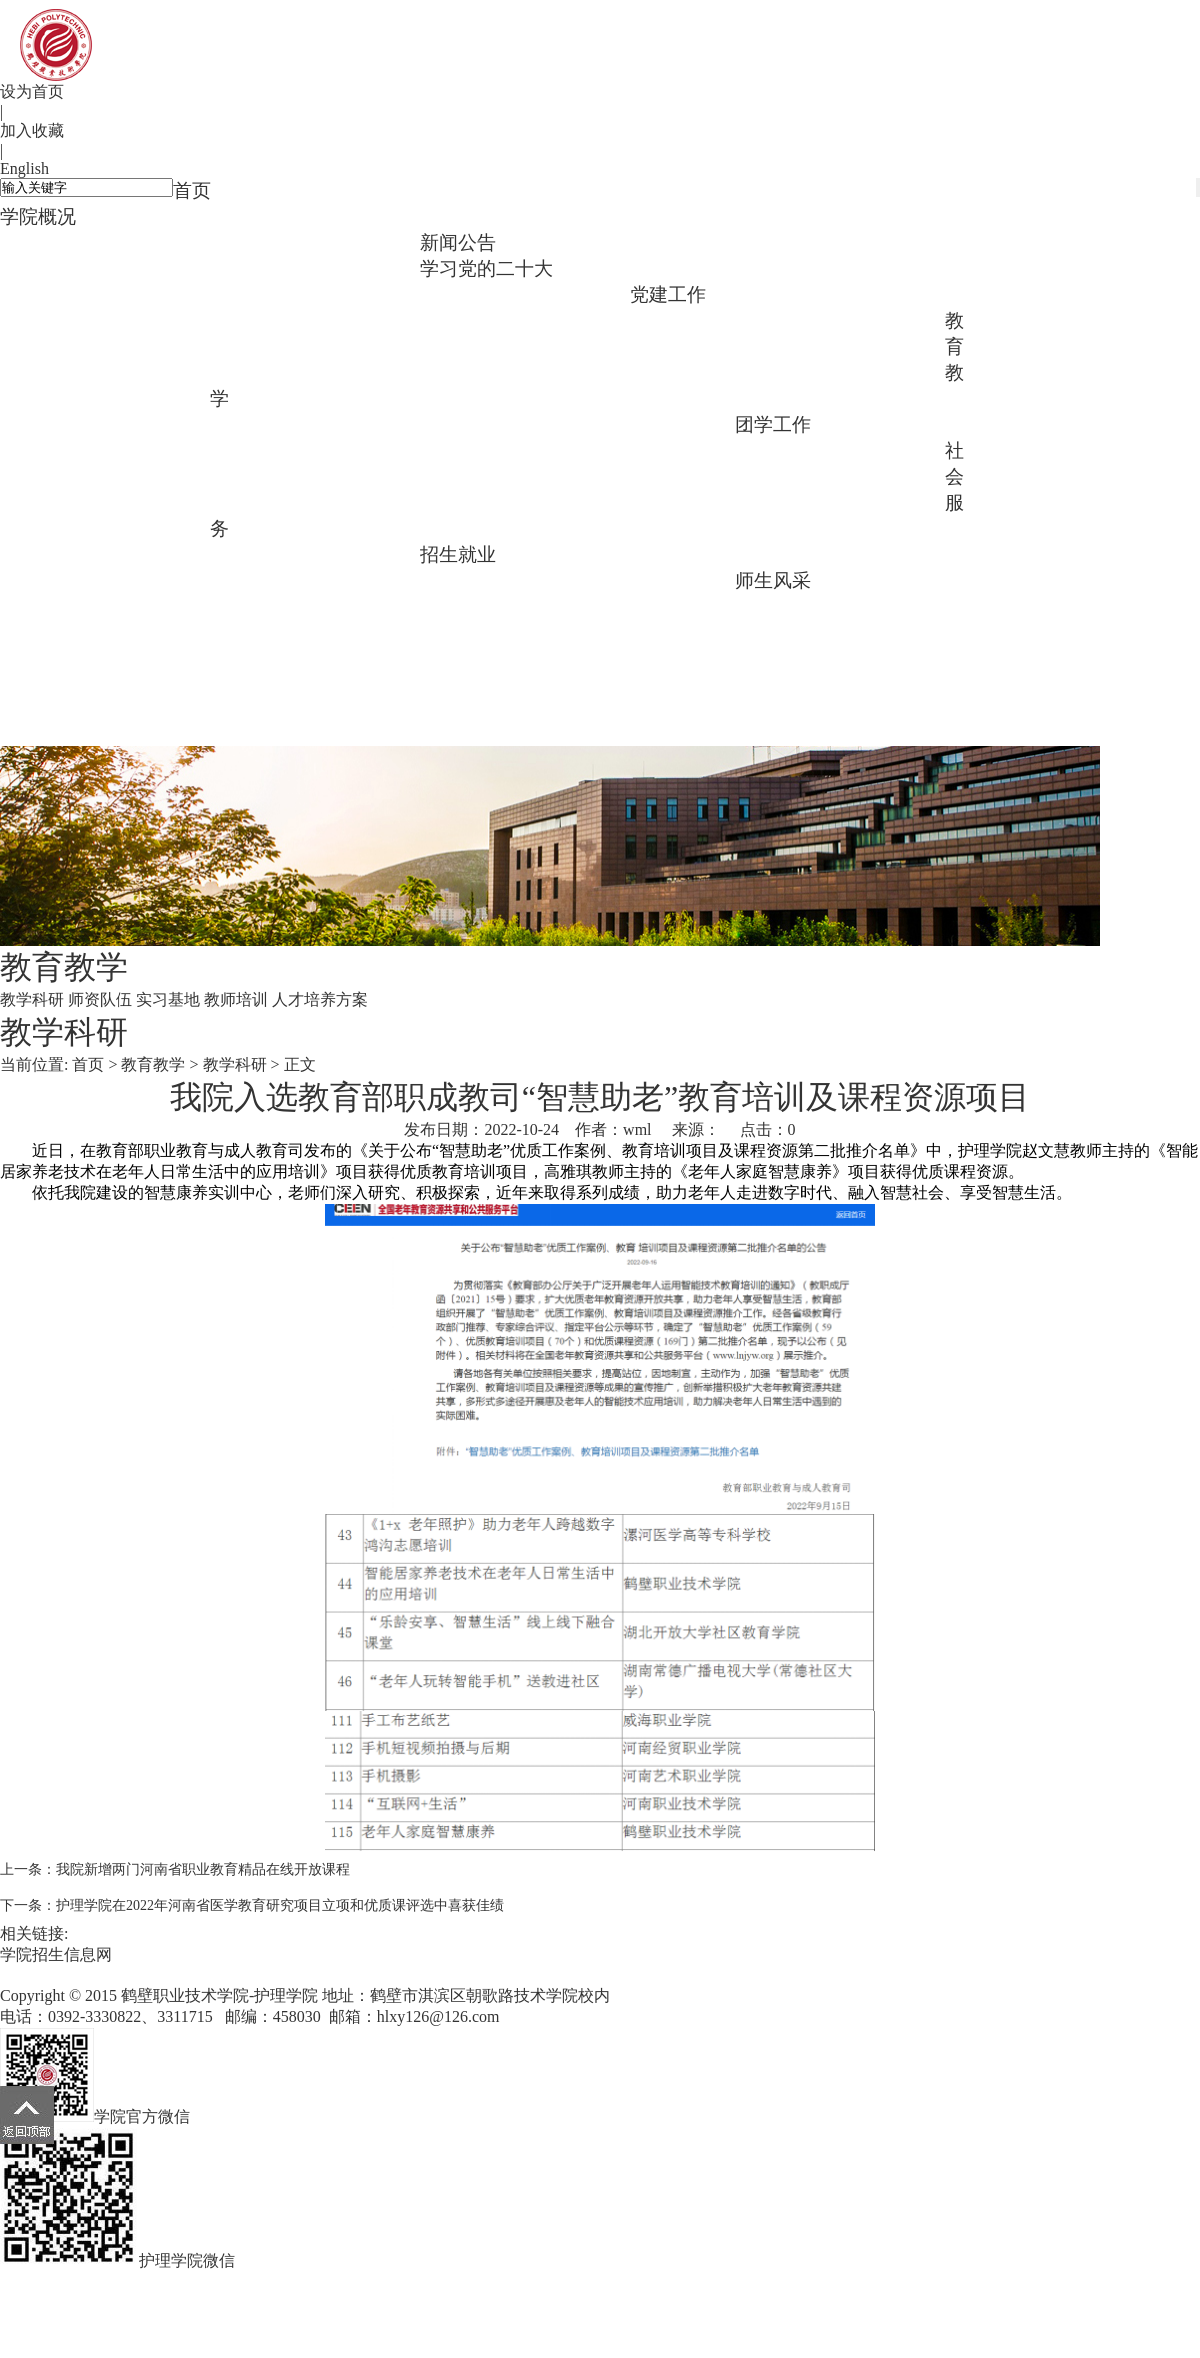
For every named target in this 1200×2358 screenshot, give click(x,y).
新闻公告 (458, 242)
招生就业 (458, 554)
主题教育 (473, 291)
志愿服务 (263, 551)
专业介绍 (263, 239)
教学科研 (263, 421)
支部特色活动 (53, 393)
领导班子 (158, 239)
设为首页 (32, 91)
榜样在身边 (158, 679)
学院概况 (38, 216)
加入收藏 (32, 130)
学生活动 (158, 523)
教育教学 (153, 1064)
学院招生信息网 (56, 1954)
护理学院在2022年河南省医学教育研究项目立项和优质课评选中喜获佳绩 (280, 1905)
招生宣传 (578, 577)
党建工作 (668, 294)
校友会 (788, 603)
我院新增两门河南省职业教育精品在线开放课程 (203, 1869)
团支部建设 (53, 523)
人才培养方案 (683, 421)
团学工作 (773, 424)
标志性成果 (368, 239)
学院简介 (53, 239)
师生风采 (773, 580)
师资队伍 (368, 421)
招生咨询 (473, 577)
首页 (192, 190)
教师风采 (893, 603)
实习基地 (473, 421)
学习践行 (578, 291)
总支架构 (683, 317)
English (24, 168)
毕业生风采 (53, 679)
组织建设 (893, 317)
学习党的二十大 (486, 268)
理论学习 (788, 317)
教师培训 (578, 421)
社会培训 (368, 551)
